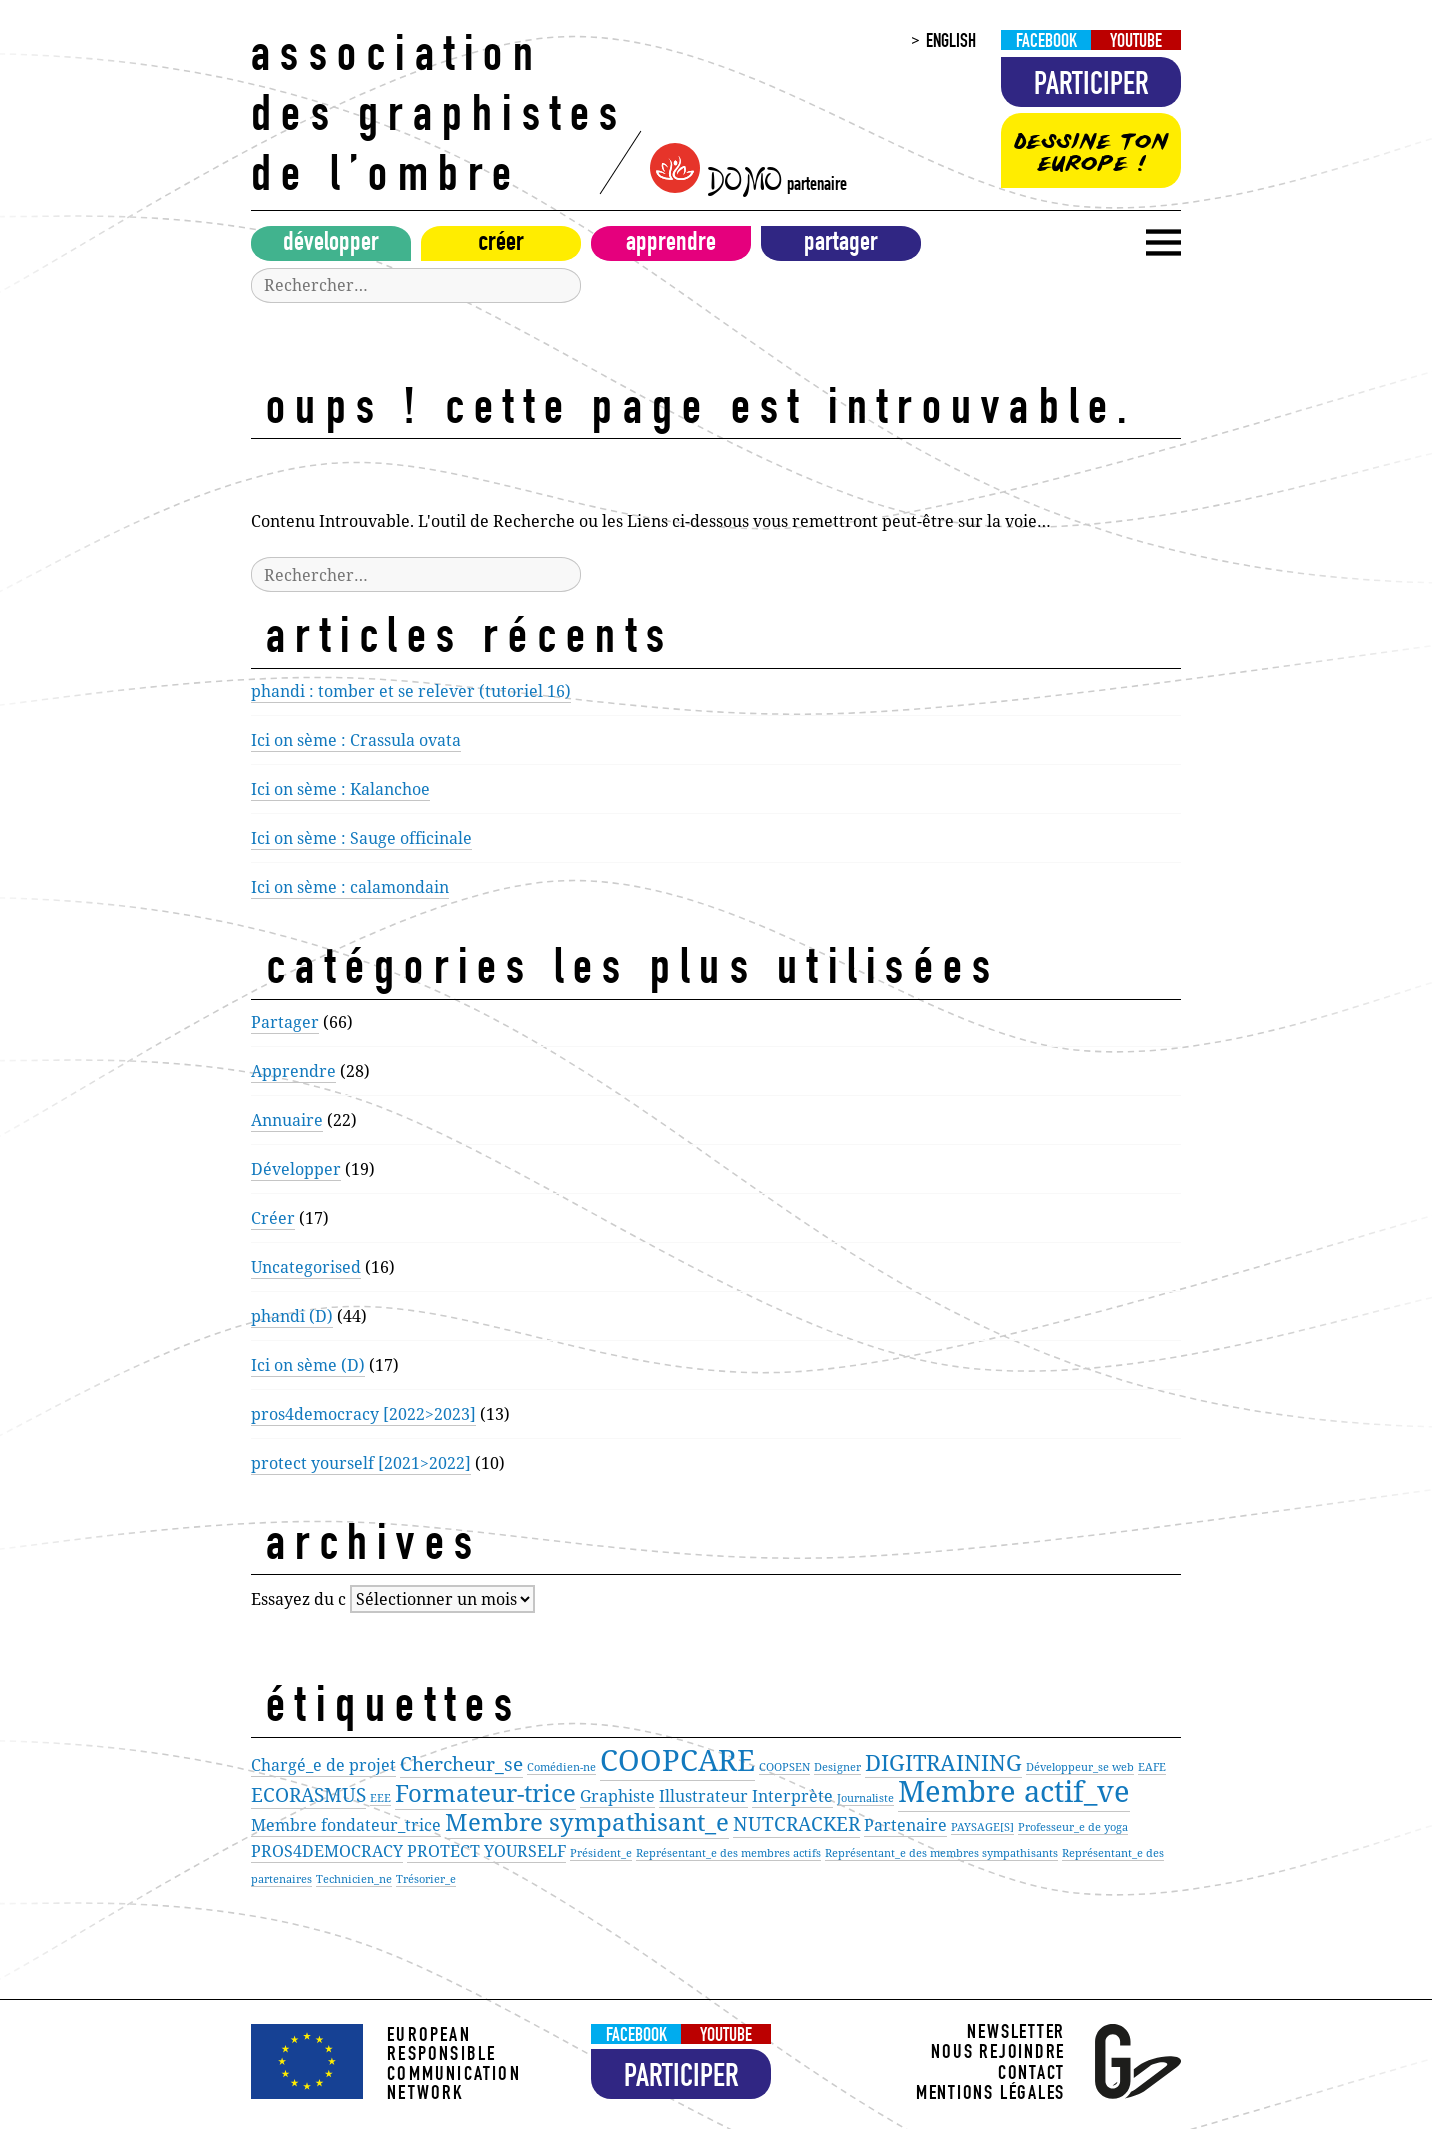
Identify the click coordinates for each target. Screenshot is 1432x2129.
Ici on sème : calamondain (350, 887)
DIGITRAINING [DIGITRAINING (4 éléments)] (943, 1762)
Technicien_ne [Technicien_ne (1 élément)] (354, 1879)
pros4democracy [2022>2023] (363, 1414)
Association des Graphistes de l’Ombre (439, 119)
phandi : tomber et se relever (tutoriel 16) (411, 691)
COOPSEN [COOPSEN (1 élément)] (784, 1767)
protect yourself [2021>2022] (361, 1463)
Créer (501, 245)
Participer (1091, 87)
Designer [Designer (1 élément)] (837, 1767)
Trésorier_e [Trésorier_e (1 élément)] (426, 1879)
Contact (1031, 2075)
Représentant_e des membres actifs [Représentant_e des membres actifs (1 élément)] (728, 1853)
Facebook (1046, 42)
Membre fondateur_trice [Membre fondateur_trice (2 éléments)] (346, 1825)
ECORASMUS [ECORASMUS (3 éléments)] (308, 1794)
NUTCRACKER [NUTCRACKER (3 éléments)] (796, 1823)
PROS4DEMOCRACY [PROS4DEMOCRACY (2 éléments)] (327, 1851)
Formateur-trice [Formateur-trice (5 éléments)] (485, 1792)
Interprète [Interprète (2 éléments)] (792, 1796)
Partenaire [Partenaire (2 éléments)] (905, 1825)
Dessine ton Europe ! (1091, 152)
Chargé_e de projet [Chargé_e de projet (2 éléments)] (323, 1765)
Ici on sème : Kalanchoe (340, 789)
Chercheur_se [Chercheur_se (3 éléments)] (461, 1763)
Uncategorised (306, 1267)
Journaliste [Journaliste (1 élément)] (865, 1798)
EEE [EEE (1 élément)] (380, 1798)
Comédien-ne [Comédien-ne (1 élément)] (561, 1767)
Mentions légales (990, 2095)
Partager (841, 245)
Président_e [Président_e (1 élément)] (601, 1853)
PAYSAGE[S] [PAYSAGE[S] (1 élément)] (982, 1827)
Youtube (1136, 42)
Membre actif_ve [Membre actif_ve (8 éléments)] (1014, 1791)
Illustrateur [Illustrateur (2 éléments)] (703, 1796)
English (951, 42)
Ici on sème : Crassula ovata (356, 740)
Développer (331, 245)
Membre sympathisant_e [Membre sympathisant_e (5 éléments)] (587, 1821)
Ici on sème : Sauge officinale (361, 838)
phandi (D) (292, 1316)
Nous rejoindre (998, 2054)
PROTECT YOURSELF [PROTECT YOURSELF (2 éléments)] (486, 1851)
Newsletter (1016, 2034)
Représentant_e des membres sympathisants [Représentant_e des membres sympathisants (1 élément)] (941, 1853)
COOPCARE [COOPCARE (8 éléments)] (677, 1760)
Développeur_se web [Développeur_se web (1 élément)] (1080, 1767)
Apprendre (671, 245)
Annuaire (287, 1120)
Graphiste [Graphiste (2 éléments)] (617, 1796)
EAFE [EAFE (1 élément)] (1152, 1767)
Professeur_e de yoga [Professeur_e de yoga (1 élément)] (1073, 1827)
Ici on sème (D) (308, 1365)
